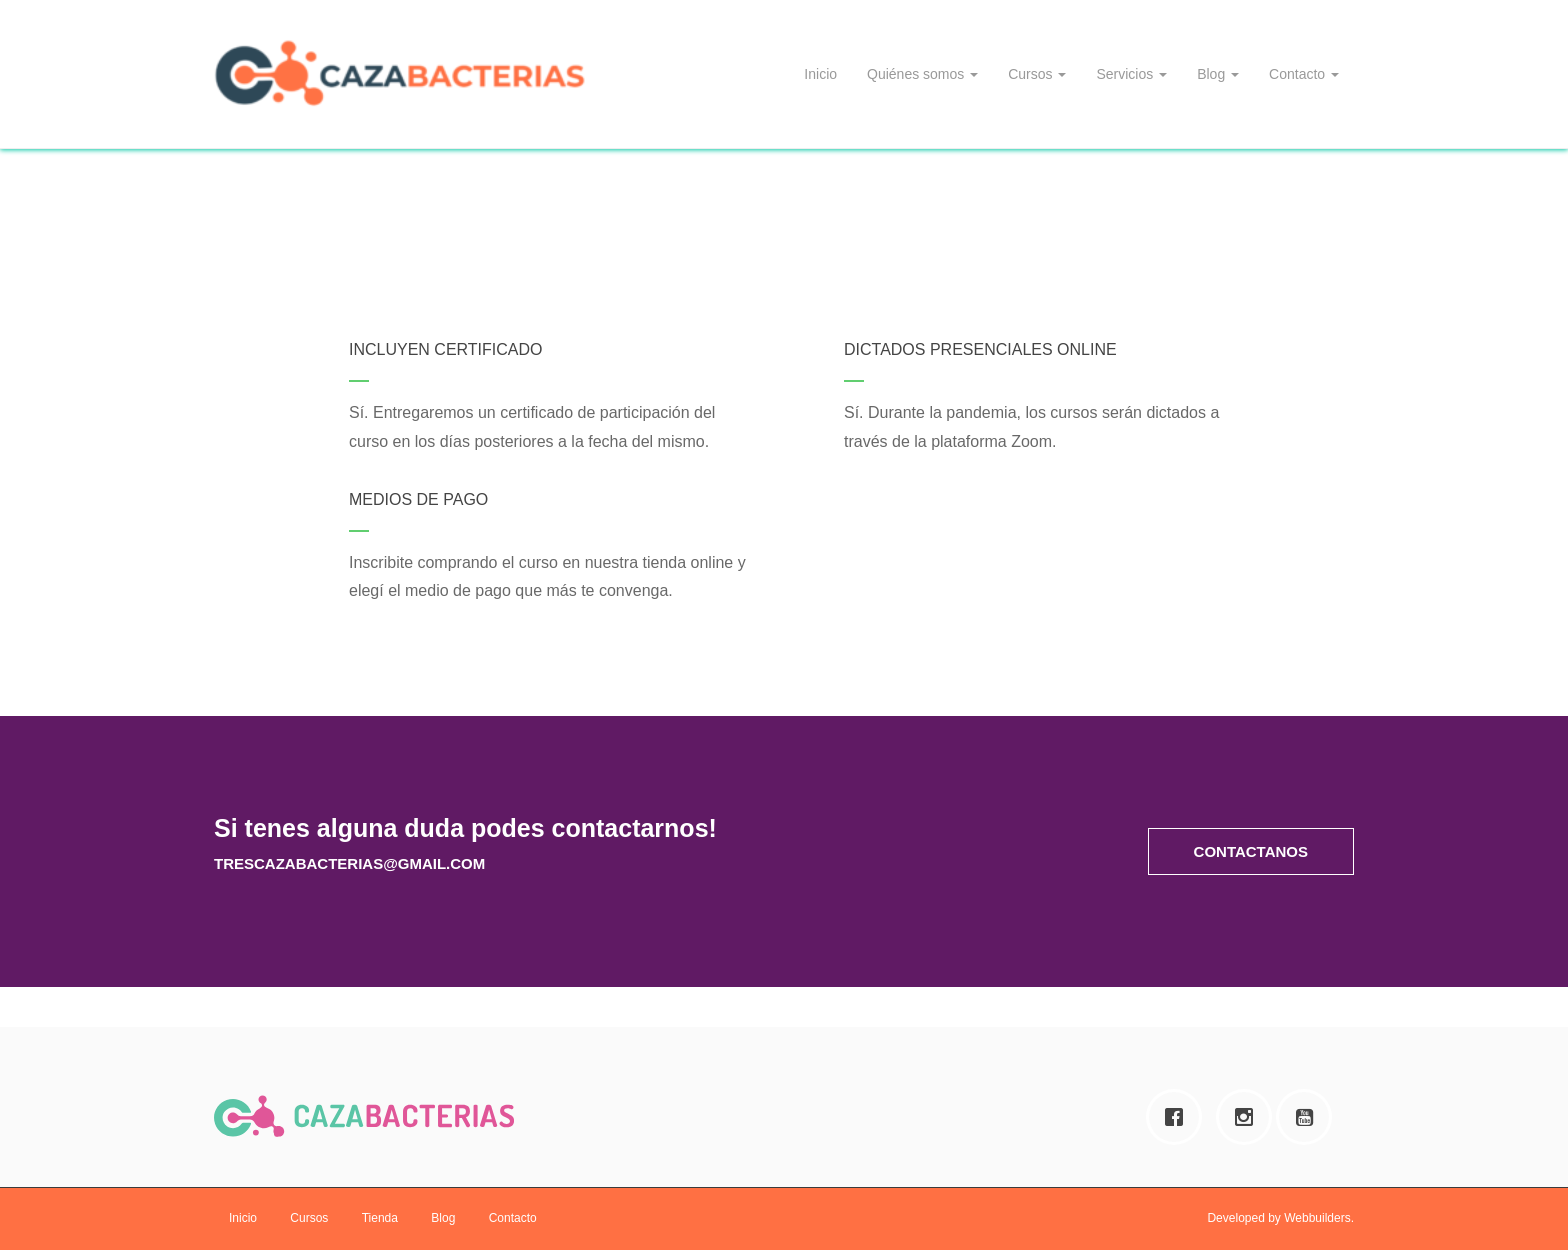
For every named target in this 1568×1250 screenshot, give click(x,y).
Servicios (1131, 74)
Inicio (820, 74)
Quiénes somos (922, 74)
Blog (1218, 74)
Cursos (1037, 74)
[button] (1251, 851)
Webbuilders (1317, 1218)
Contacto (1304, 74)
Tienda (380, 1218)
